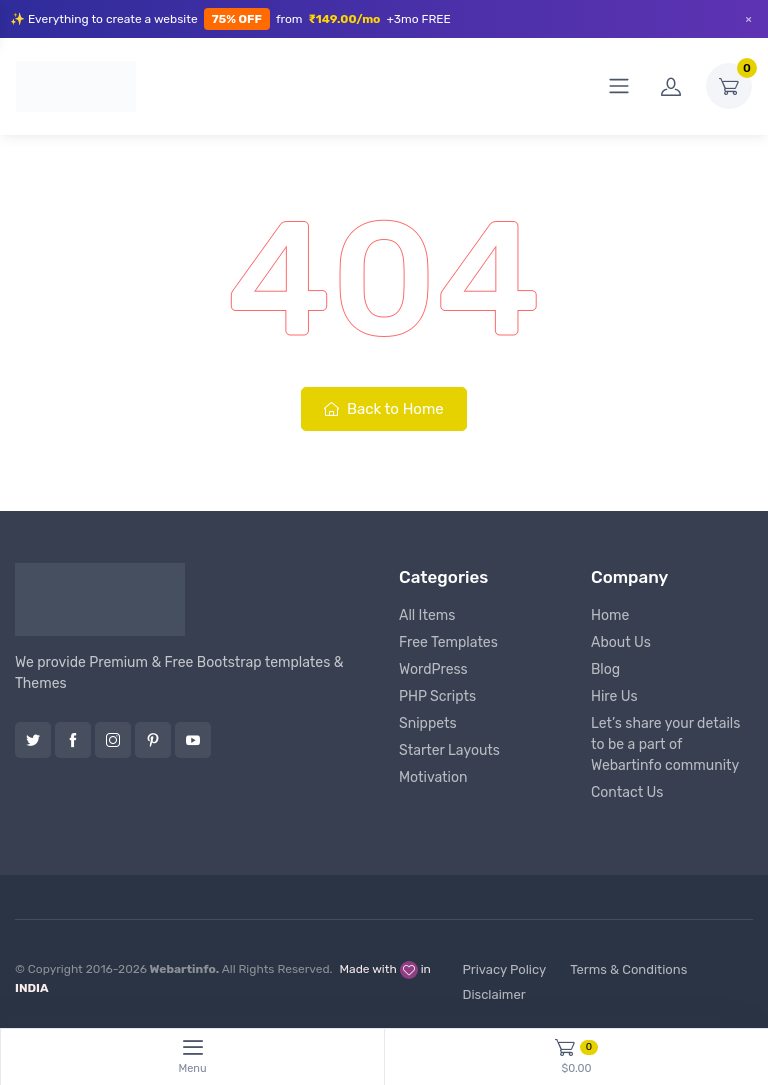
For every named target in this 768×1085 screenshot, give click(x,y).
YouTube (193, 740)
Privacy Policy (504, 969)
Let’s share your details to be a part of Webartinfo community (665, 744)
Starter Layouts (449, 750)
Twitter (33, 740)
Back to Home (383, 409)
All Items (427, 615)
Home (610, 615)
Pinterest (153, 740)
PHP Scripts (437, 696)
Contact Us (627, 792)
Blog (605, 669)
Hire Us (614, 696)
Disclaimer (493, 994)
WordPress (433, 669)
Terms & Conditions (628, 969)
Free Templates (448, 642)
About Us (621, 642)
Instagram (113, 740)
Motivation (433, 777)
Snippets (428, 723)
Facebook (73, 740)
